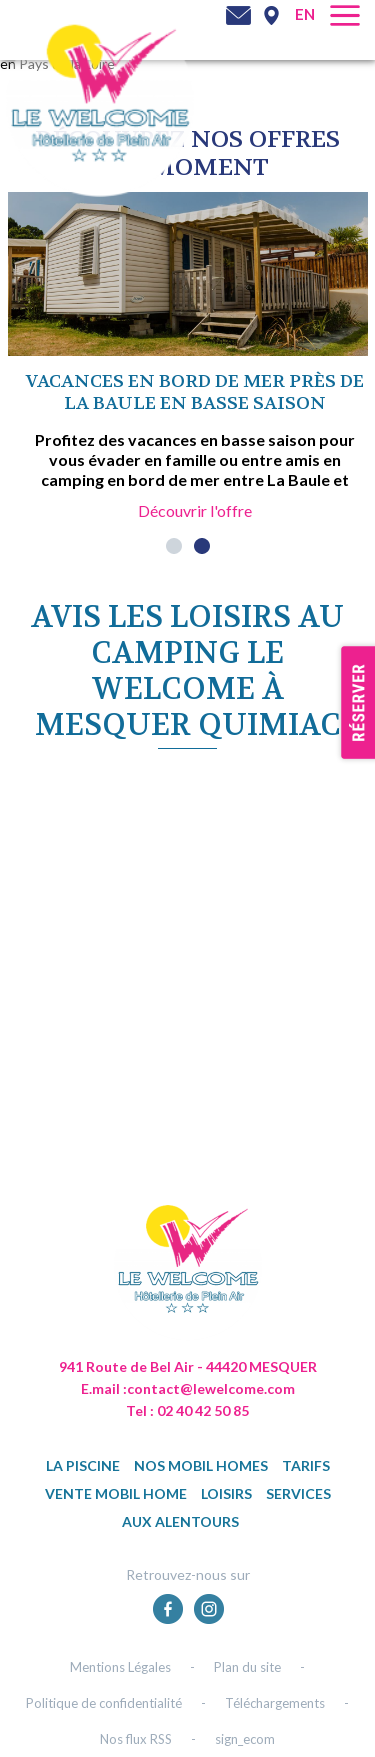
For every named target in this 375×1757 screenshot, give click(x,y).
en (305, 14)
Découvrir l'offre (195, 510)
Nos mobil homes (201, 1465)
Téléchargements (275, 1703)
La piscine (83, 1465)
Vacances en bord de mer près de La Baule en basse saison (195, 392)
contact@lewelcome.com (211, 1388)
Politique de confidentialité (104, 1703)
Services (298, 1493)
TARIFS (306, 1465)
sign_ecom (245, 1739)
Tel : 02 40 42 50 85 (187, 1410)
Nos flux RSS (136, 1739)
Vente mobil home (116, 1493)
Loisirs (226, 1493)
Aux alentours (180, 1521)
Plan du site (247, 1667)
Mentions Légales (120, 1667)
